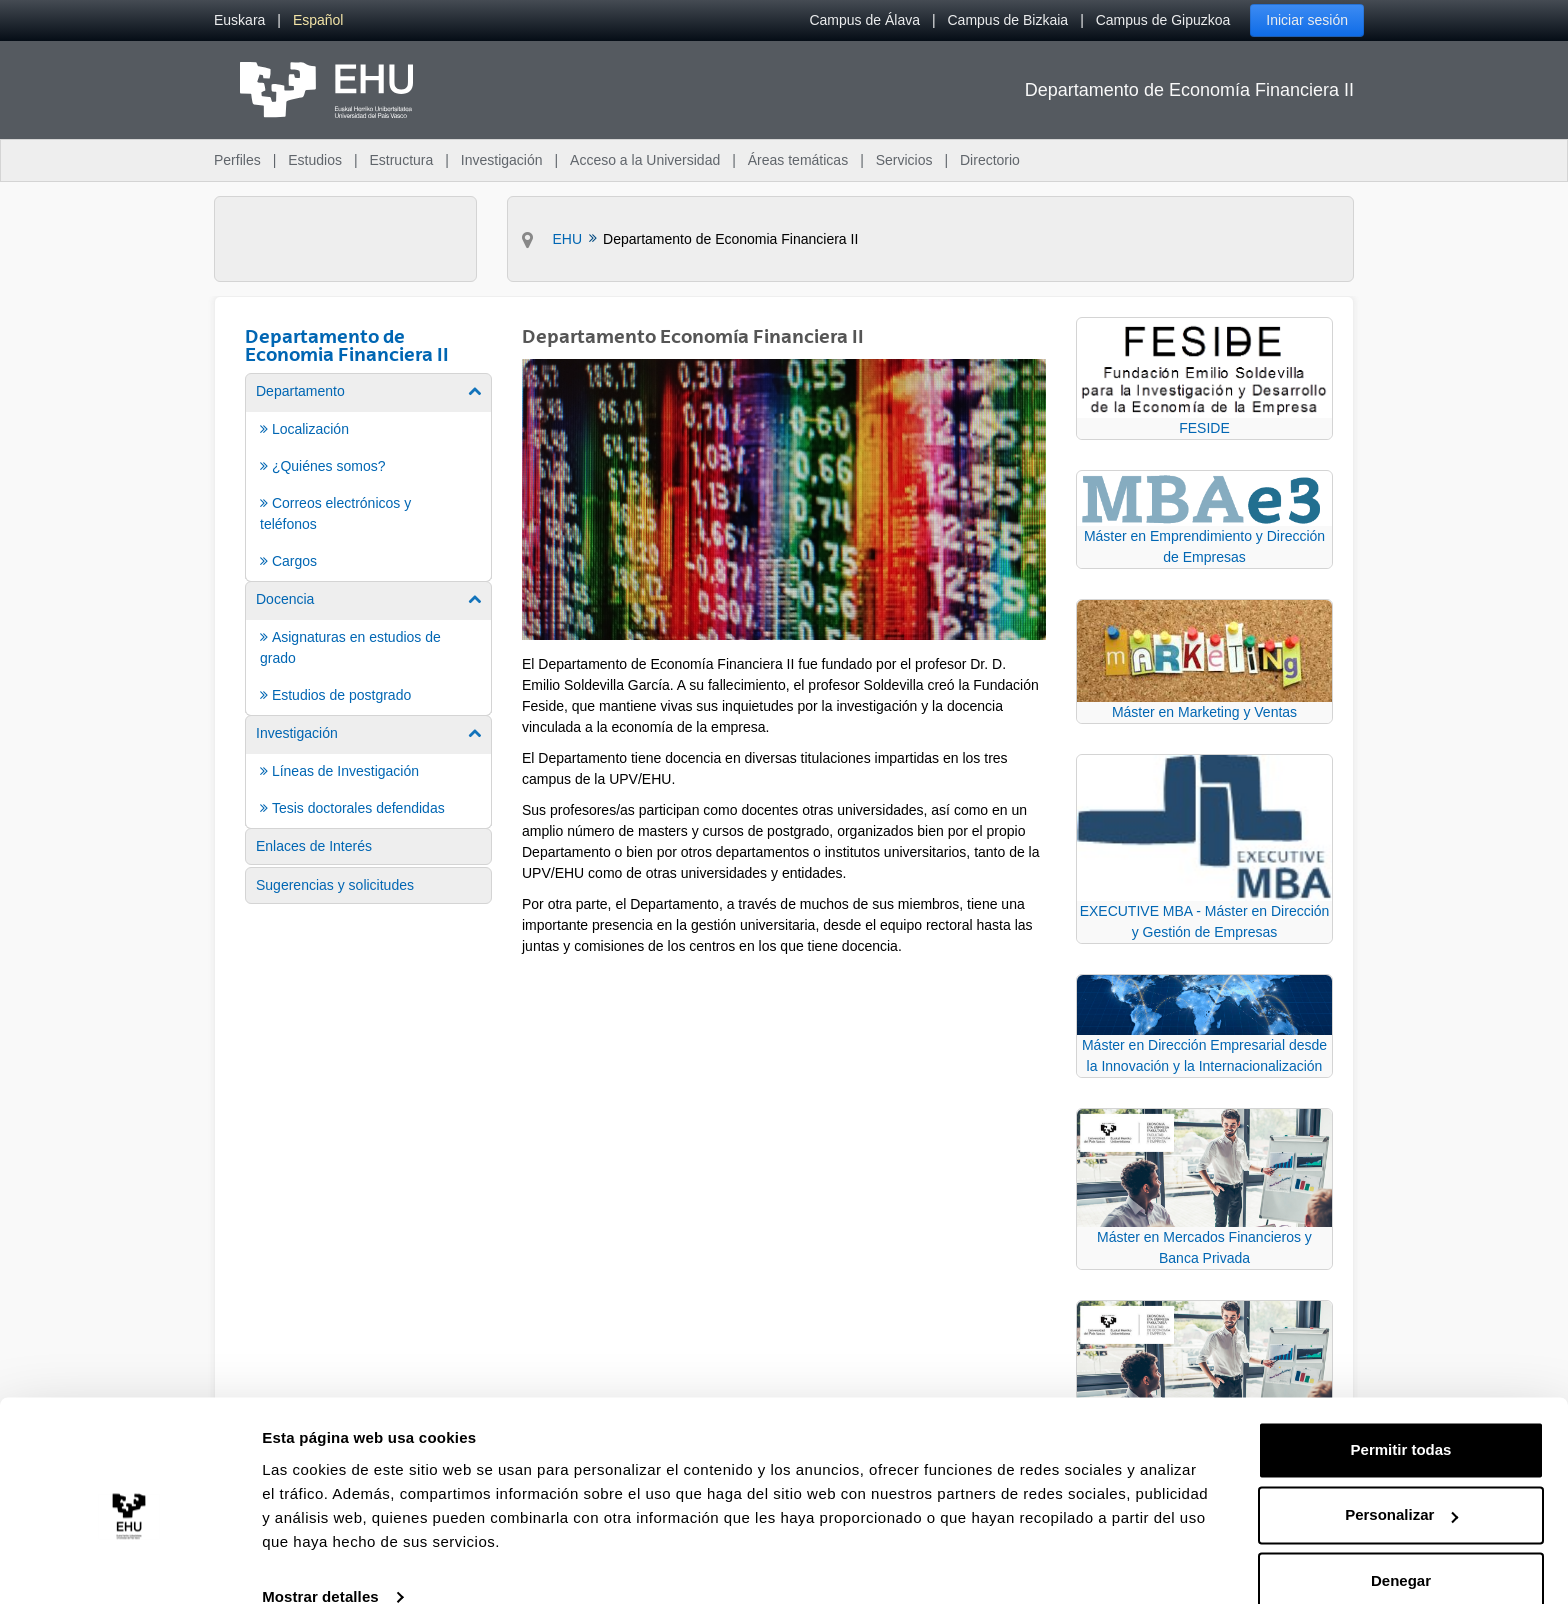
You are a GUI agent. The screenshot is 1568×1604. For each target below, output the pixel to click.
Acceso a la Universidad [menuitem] (645, 160)
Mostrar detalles (320, 1564)
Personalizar (1401, 1482)
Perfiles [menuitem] (237, 160)
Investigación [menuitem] (502, 160)
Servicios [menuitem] (904, 160)
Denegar (1401, 1548)
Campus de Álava (864, 20)
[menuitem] (239, 20)
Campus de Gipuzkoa (1163, 20)
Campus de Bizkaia (1008, 20)
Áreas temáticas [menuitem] (798, 160)
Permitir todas (1401, 1417)
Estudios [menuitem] (315, 160)
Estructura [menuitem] (401, 160)
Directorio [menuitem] (990, 160)
